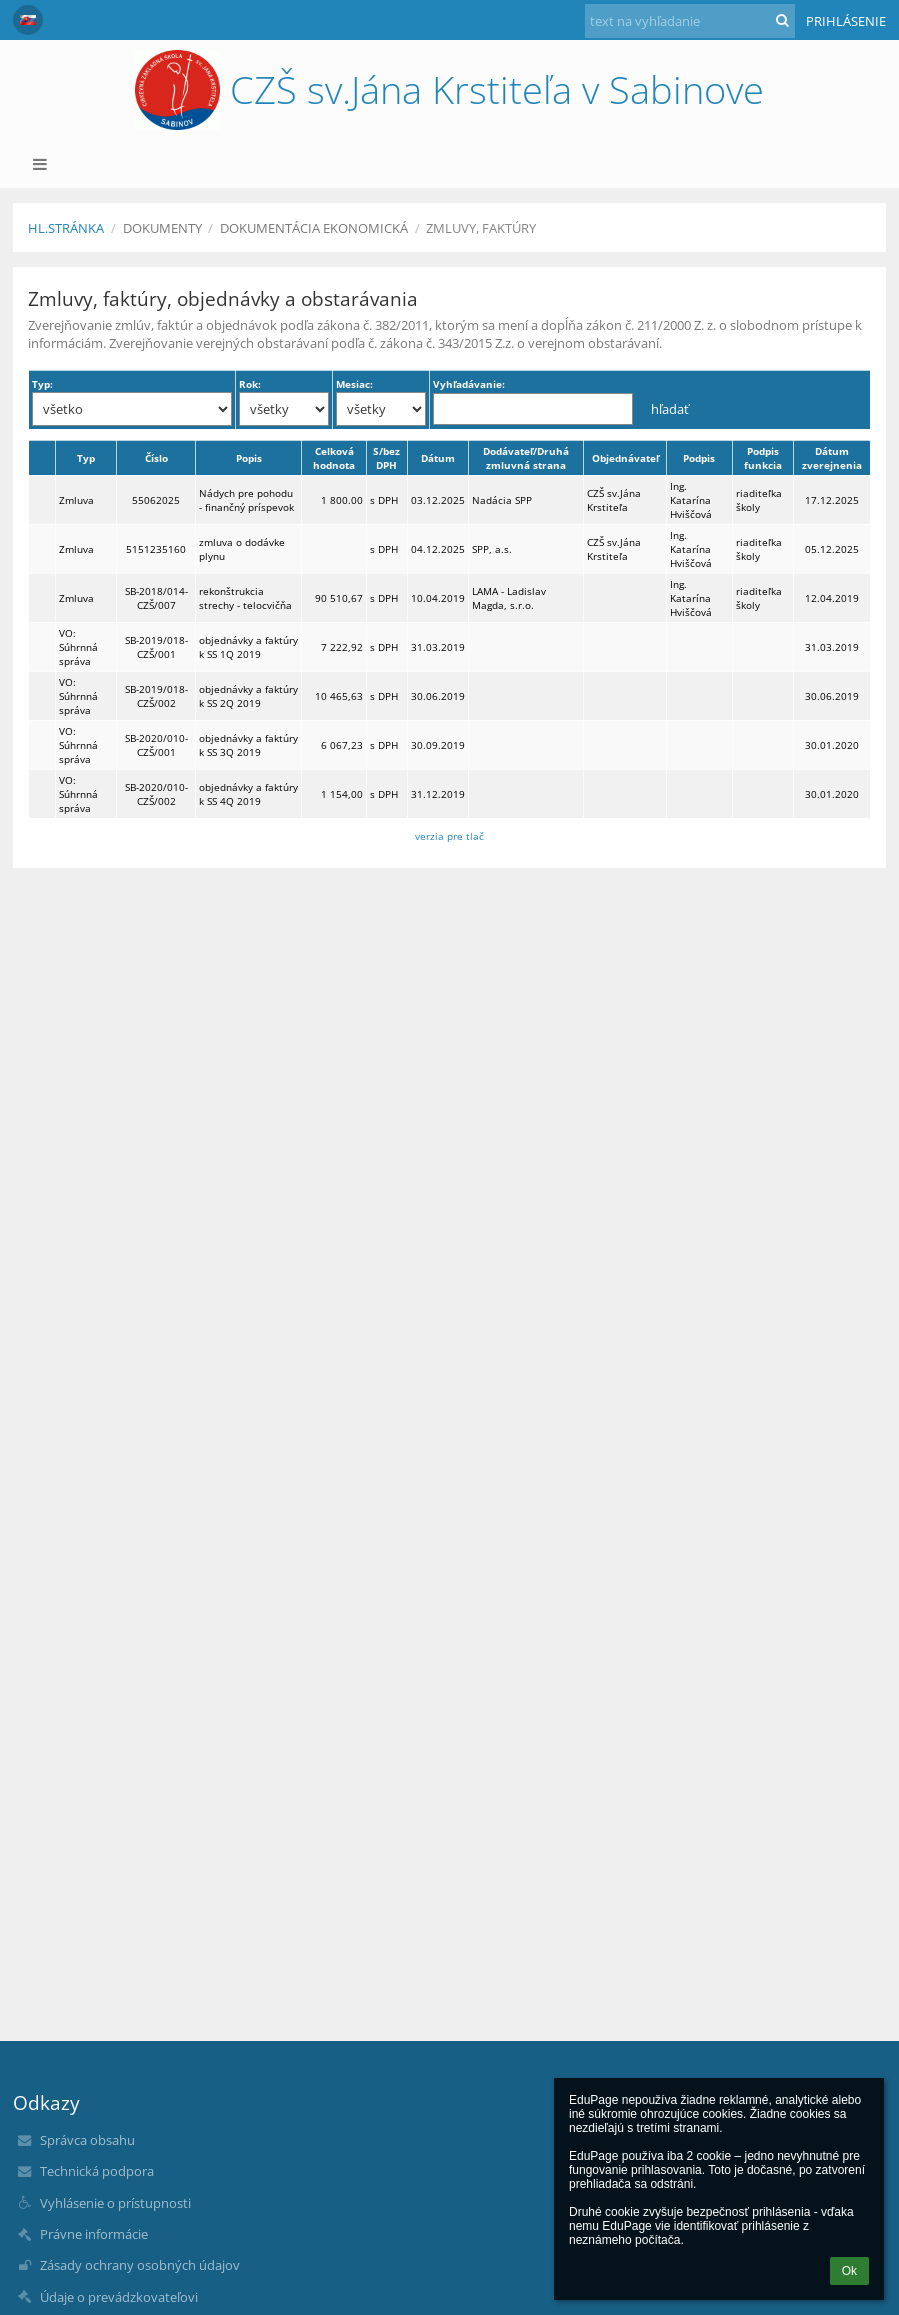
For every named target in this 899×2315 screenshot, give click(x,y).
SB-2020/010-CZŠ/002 (156, 794)
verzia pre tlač (449, 836)
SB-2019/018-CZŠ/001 (156, 647)
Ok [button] (849, 2271)
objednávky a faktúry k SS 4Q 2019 (248, 794)
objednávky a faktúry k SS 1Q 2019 (248, 647)
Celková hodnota (334, 458)
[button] (28, 20)
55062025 (156, 500)
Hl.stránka (66, 228)
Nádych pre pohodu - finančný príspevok (246, 500)
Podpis (699, 458)
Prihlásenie (846, 21)
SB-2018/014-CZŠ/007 (156, 598)
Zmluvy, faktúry (481, 228)
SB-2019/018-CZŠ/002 (156, 696)
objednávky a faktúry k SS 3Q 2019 (248, 745)
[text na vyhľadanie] (690, 21)
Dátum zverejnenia (832, 458)
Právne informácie (94, 2234)
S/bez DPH (386, 458)
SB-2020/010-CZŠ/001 (156, 745)
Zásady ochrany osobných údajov (140, 2265)
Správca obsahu (87, 2140)
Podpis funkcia (763, 458)
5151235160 (156, 549)
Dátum (438, 458)
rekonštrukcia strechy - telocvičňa (245, 598)
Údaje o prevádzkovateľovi (119, 2297)
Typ (86, 458)
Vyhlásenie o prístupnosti (115, 2203)
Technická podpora (97, 2171)
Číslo (156, 458)
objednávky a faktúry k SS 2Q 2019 (248, 696)
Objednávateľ (625, 458)
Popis (249, 458)
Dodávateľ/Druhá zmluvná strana (526, 458)
